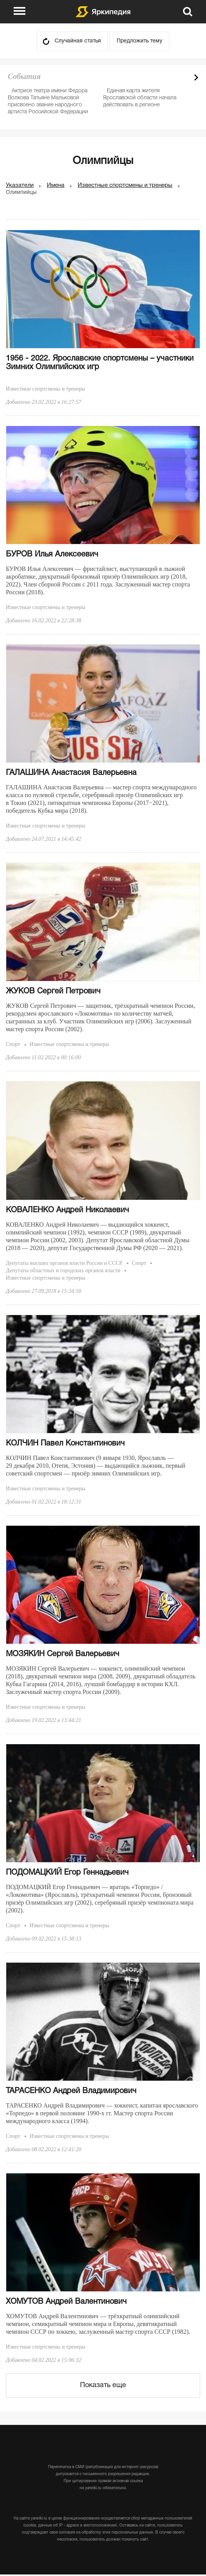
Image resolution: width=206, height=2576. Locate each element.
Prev (183, 77)
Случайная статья (78, 41)
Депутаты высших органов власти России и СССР (64, 1263)
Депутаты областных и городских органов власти (63, 1270)
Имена (55, 185)
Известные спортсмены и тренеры (125, 185)
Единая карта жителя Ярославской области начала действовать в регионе (139, 97)
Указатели (20, 185)
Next (196, 77)
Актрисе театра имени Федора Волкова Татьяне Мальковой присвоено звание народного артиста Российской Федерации (48, 101)
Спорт (13, 1044)
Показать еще (103, 2385)
